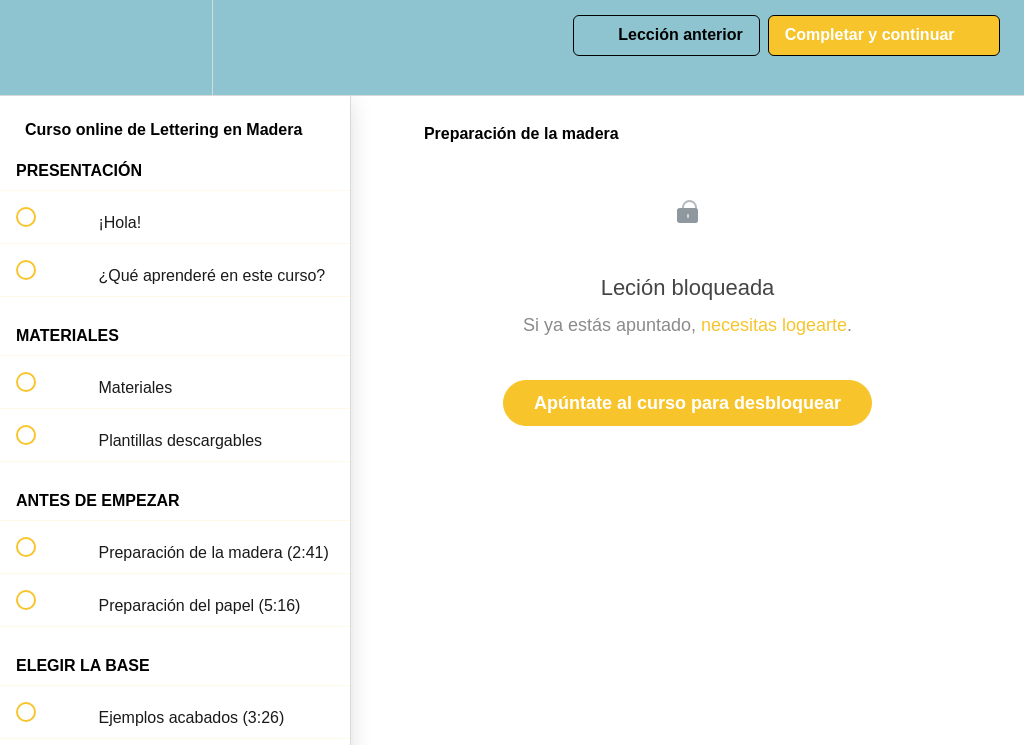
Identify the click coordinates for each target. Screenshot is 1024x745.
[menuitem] (175, 47)
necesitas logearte (774, 325)
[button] (37, 47)
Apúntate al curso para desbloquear (687, 403)
